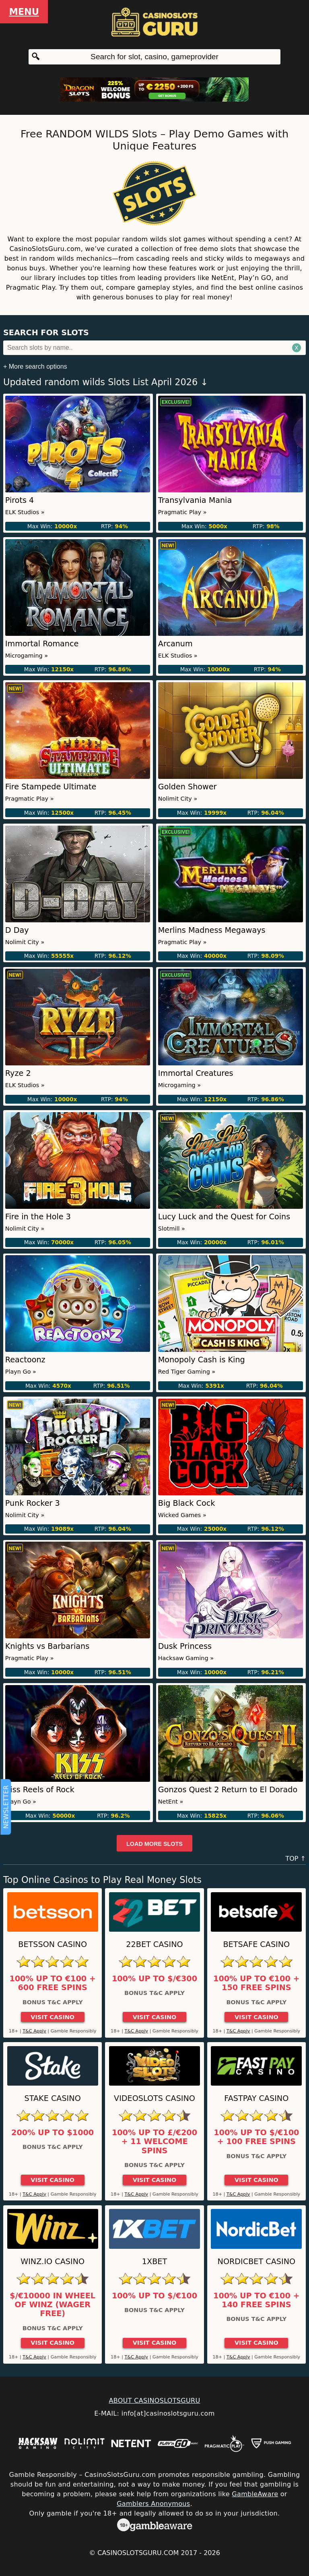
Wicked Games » (182, 1515)
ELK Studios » (25, 512)
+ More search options (35, 366)
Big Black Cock (186, 1503)
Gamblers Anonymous (153, 2504)
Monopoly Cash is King (201, 1359)
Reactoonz (25, 1359)
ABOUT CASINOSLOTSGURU (154, 2400)
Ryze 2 (18, 1073)
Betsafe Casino (256, 1944)
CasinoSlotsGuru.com (138, 2553)
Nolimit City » (177, 798)
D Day (17, 930)
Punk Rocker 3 (32, 1503)
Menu (24, 11)
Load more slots (154, 1844)
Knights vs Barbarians (47, 1646)
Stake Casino (53, 2098)
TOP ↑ (295, 1858)
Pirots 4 (19, 500)
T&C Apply (34, 2031)
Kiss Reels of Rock (39, 1789)
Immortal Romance (42, 643)
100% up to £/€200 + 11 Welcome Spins (154, 2141)
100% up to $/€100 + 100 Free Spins (256, 2137)
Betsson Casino (52, 1944)
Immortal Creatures (195, 1073)
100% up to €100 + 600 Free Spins (52, 1983)
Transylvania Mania (195, 500)
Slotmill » (171, 1228)
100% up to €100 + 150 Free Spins (256, 1983)
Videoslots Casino (154, 2098)
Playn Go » (20, 1371)
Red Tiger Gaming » (186, 1371)
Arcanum (175, 643)
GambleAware (255, 2494)
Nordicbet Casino (257, 2261)
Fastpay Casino (256, 2098)
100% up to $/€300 (154, 1978)
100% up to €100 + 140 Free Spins (256, 2300)
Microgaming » (26, 655)
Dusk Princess (185, 1646)
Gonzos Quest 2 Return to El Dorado (227, 1789)
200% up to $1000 (52, 2132)
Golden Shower (187, 786)
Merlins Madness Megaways (212, 930)
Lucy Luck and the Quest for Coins (224, 1216)
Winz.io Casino (52, 2261)
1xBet (154, 2261)
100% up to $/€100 (154, 2296)
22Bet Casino (154, 1944)
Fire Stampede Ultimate (51, 786)
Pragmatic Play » (182, 512)
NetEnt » (170, 1801)
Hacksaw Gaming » (186, 1658)
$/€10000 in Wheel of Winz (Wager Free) (52, 2305)
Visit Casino (52, 2017)
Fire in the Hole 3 (38, 1216)
